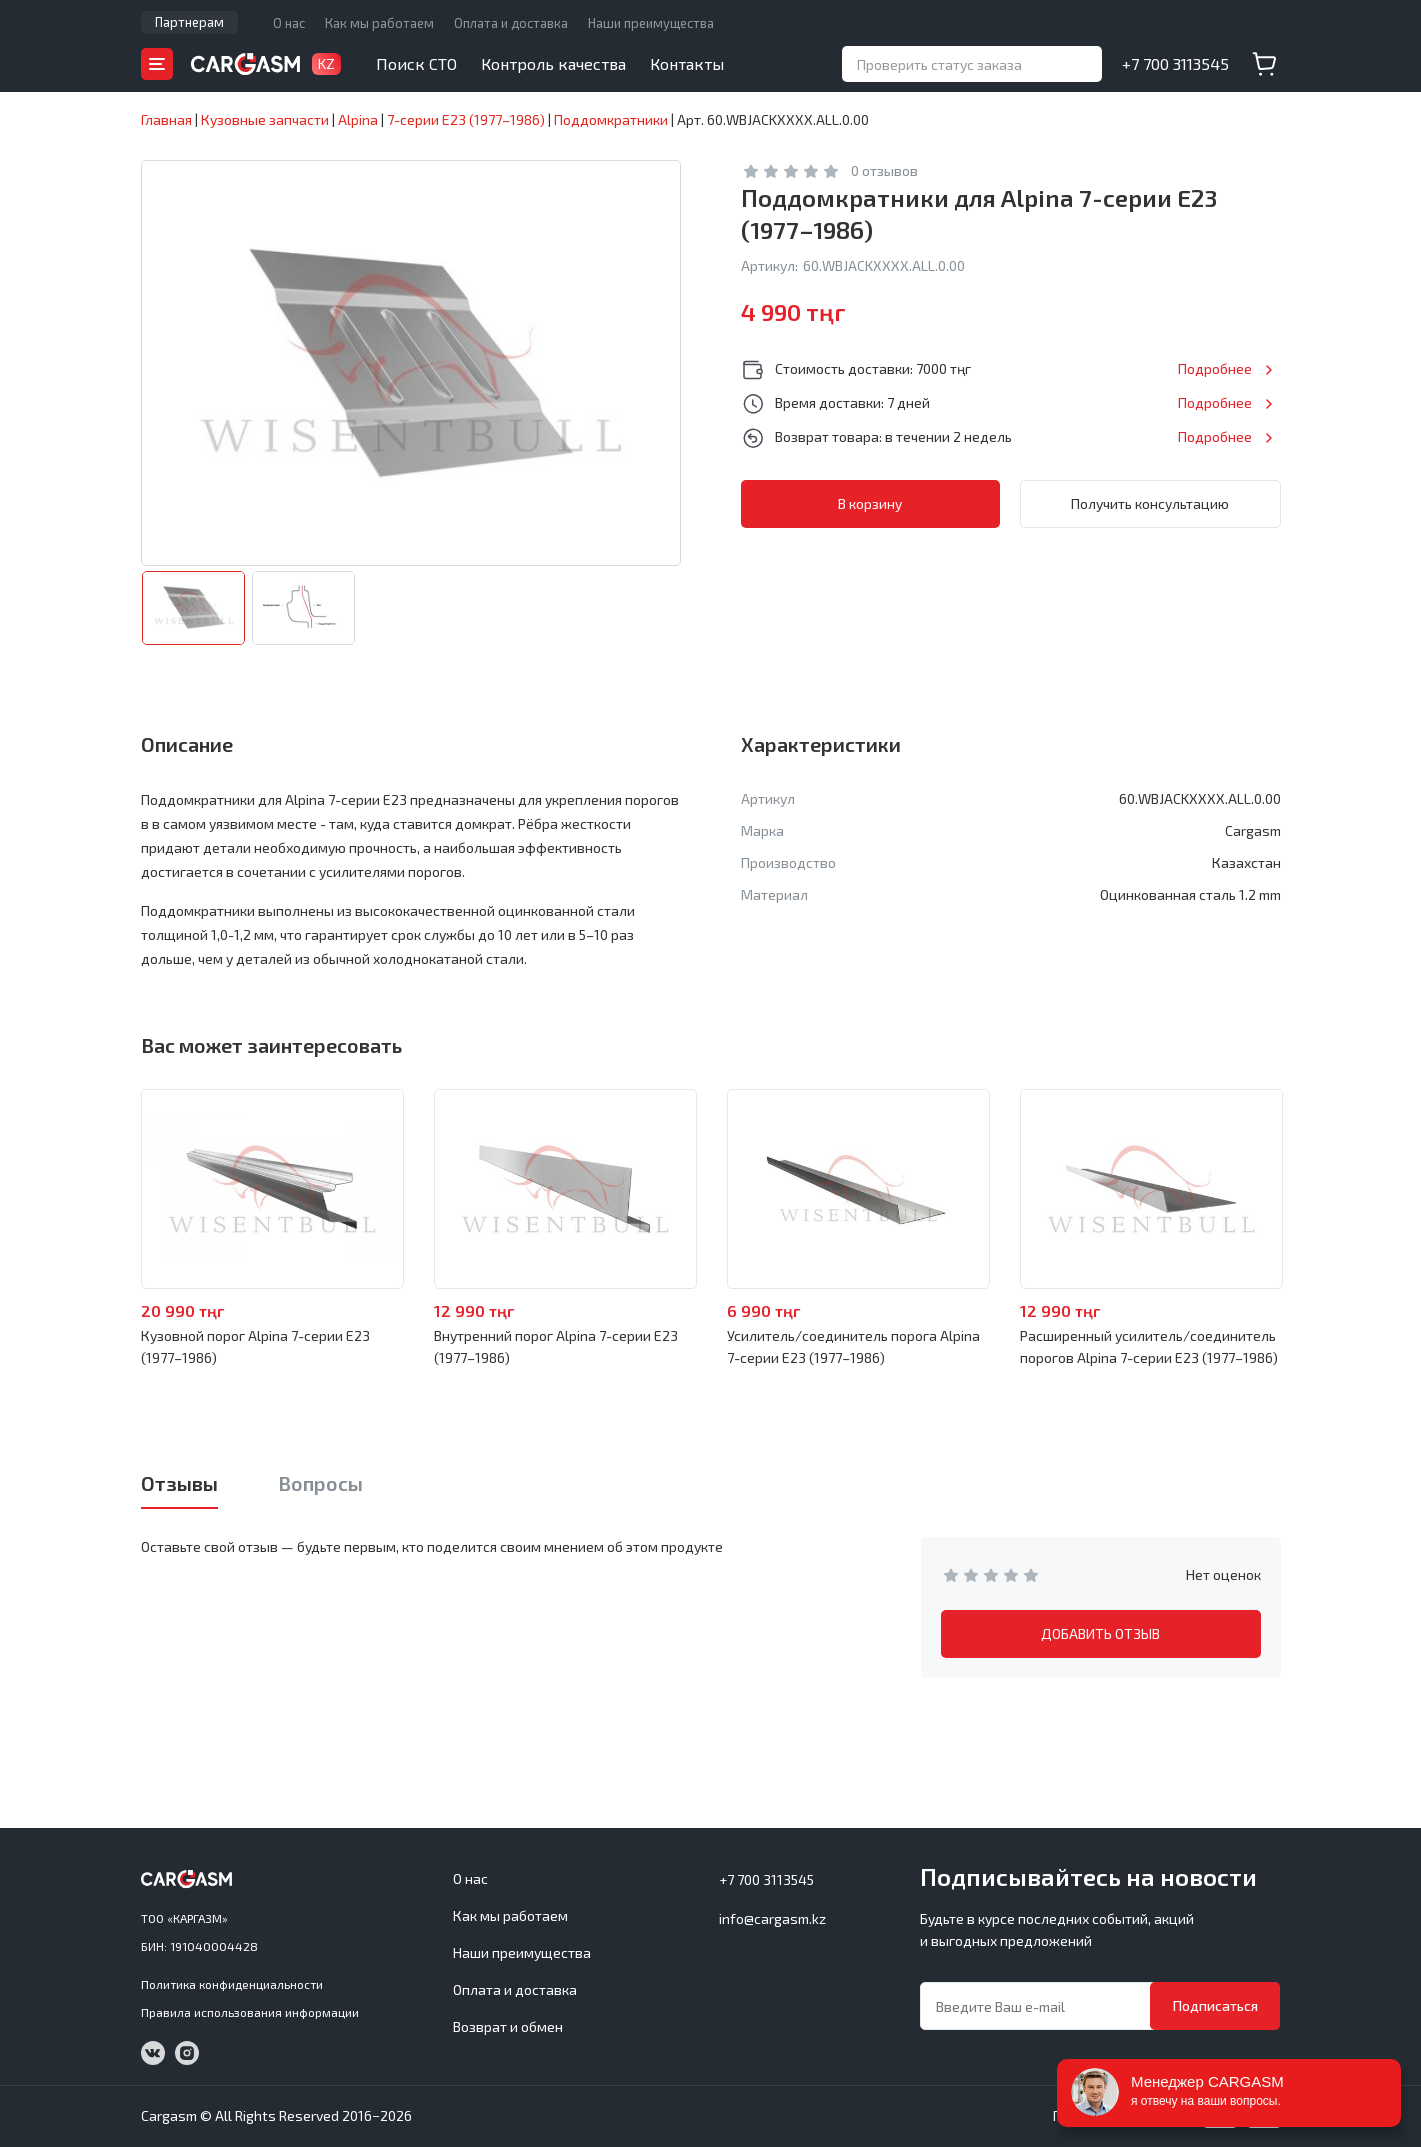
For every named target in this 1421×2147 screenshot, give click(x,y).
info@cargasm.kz (772, 1918)
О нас (289, 23)
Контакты (687, 63)
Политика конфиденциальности (232, 1984)
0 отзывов (884, 170)
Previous (87, 1190)
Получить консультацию (1150, 503)
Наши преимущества (651, 23)
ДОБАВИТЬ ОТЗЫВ (1100, 1633)
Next (1335, 1190)
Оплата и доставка (511, 23)
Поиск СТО (416, 63)
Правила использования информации (250, 2012)
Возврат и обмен (508, 2026)
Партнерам (189, 22)
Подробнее (1215, 368)
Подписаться (1215, 2005)
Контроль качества (553, 63)
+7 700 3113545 (1175, 63)
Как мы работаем (379, 23)
